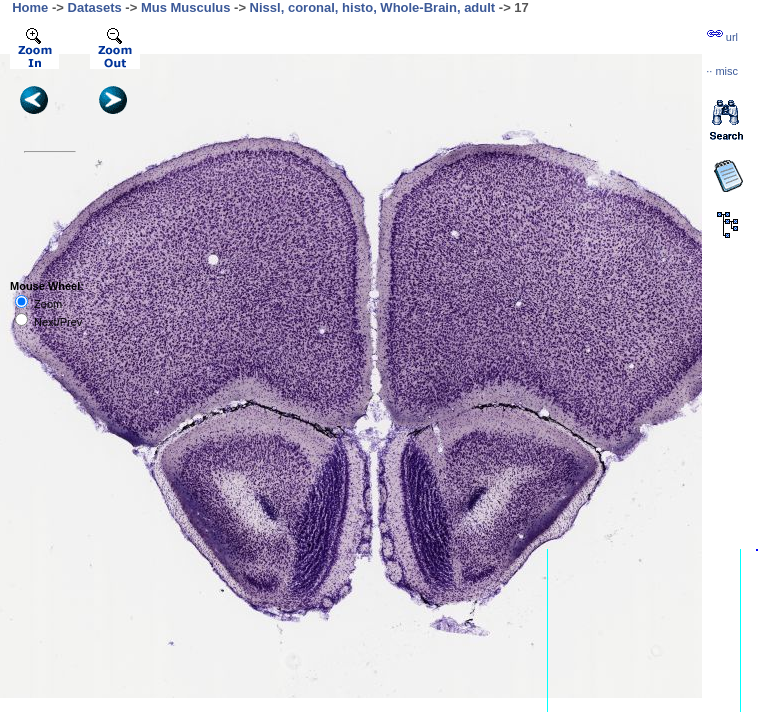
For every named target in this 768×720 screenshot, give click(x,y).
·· (722, 71)
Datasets (95, 7)
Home (30, 7)
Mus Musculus (186, 7)
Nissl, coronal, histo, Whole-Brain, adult (373, 7)
